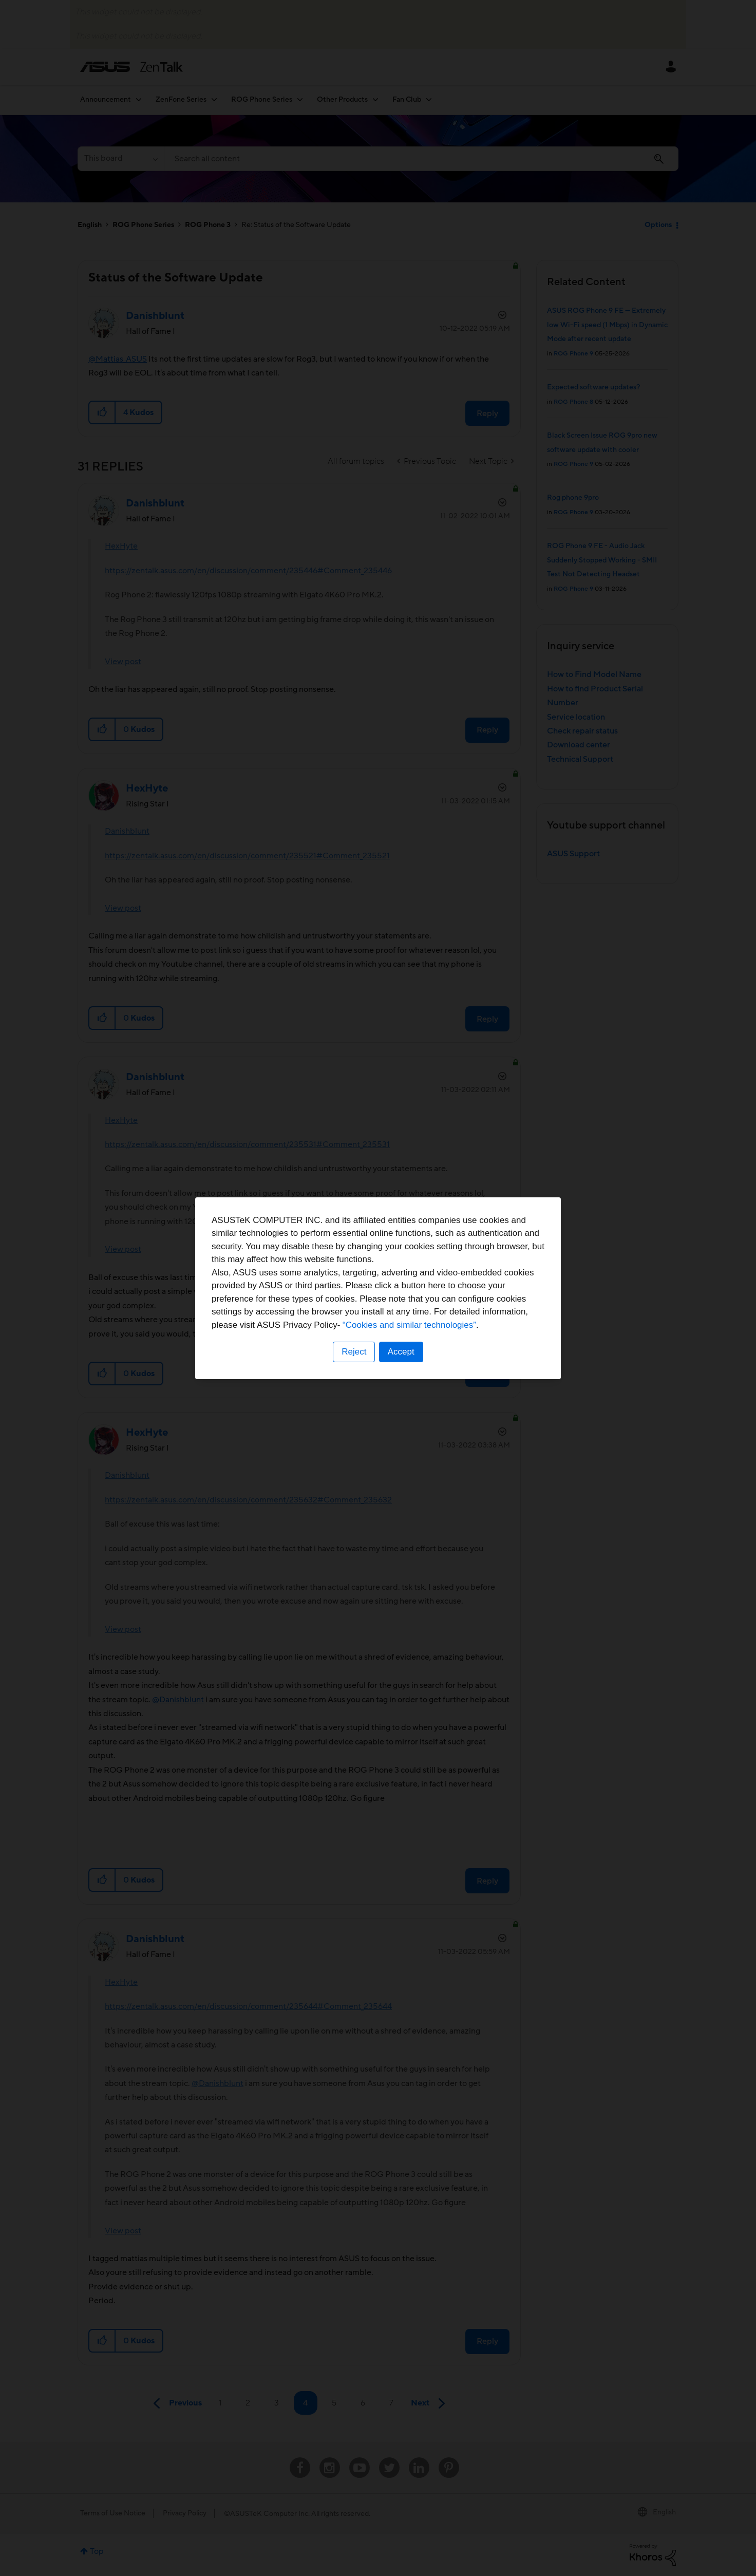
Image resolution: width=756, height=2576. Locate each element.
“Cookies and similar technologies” (409, 1325)
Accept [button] (401, 1352)
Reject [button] (354, 1352)
